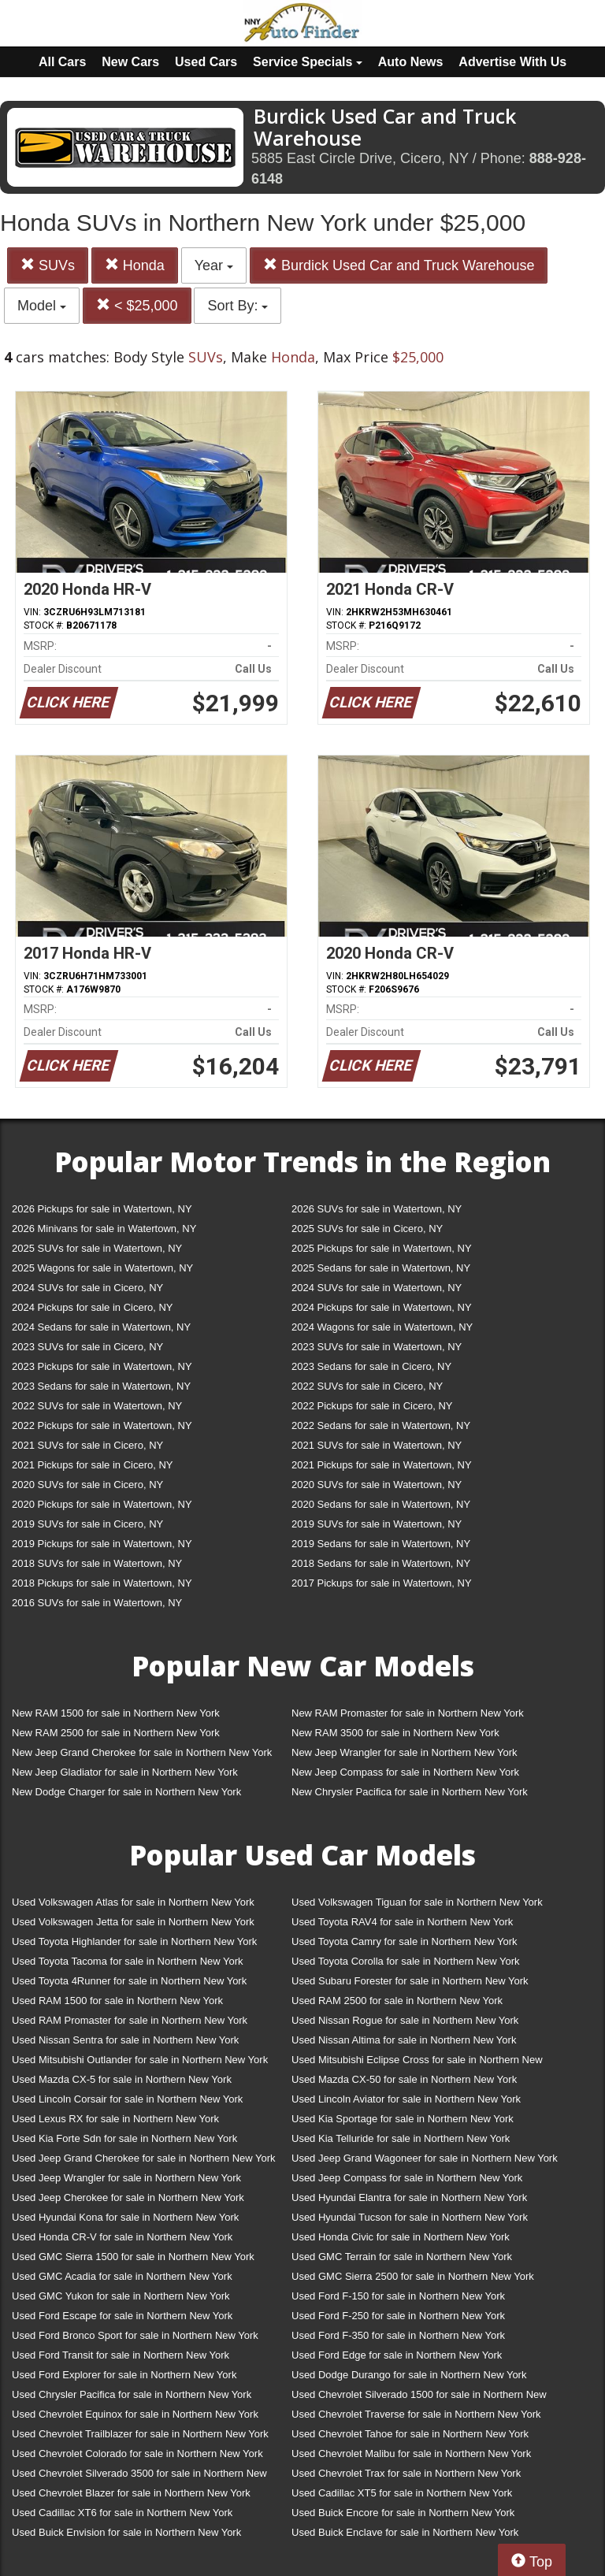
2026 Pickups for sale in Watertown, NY (102, 1209)
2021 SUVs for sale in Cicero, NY (87, 1445)
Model (41, 306)
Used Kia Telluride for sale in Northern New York (400, 2138)
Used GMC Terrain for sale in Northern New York (401, 2256)
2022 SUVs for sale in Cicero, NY (367, 1386)
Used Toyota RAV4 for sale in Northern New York (402, 1922)
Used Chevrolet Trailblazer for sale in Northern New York (140, 2434)
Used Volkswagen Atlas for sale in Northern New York (133, 1902)
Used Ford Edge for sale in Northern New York (396, 2355)
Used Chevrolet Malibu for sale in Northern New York (411, 2453)
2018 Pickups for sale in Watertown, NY (102, 1583)
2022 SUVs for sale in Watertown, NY (97, 1406)
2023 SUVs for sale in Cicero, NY (87, 1347)
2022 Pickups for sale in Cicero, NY (371, 1406)
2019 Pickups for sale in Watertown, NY (102, 1544)
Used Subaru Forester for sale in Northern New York (410, 1981)
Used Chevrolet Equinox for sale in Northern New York (135, 2414)
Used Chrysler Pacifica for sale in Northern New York (131, 2394)
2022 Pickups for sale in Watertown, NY (102, 1425)
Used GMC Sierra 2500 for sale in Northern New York (412, 2276)
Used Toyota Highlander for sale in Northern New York (134, 1941)
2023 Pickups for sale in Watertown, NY (102, 1366)
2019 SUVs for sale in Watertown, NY (376, 1524)
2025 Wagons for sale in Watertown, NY (102, 1268)
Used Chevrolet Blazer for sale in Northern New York (131, 2493)
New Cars (130, 62)
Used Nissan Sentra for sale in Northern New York (125, 2040)
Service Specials (307, 62)
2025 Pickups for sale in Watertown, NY (381, 1248)
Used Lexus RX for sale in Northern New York (115, 2119)
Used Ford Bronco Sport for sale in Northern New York (135, 2335)
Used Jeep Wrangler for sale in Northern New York (126, 2178)
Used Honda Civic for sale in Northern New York (400, 2237)
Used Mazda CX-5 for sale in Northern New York (122, 2079)
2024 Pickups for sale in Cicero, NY (92, 1307)
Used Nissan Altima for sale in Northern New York (403, 2040)
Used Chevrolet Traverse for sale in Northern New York (415, 2414)
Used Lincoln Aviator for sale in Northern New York (406, 2099)
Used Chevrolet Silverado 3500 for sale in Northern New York (139, 2476)
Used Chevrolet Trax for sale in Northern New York (406, 2473)
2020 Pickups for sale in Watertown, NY (102, 1504)
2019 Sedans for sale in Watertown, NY (380, 1544)
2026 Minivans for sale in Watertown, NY (104, 1228)
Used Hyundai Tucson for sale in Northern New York (409, 2217)
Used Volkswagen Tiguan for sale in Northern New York (417, 1902)
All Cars (62, 62)
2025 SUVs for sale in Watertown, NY (97, 1248)
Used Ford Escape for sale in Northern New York (122, 2316)
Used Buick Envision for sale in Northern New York (126, 2532)
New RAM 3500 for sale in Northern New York (395, 1733)
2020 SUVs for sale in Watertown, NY (376, 1484)
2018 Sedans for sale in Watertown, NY (380, 1563)
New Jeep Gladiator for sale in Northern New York (125, 1772)
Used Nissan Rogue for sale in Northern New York (404, 2020)
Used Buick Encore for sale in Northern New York (402, 2512)
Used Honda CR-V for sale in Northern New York (122, 2237)
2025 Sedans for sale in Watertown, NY (380, 1268)
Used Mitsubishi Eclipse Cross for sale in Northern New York (417, 2063)
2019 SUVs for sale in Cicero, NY (87, 1524)
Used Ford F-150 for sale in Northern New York (398, 2296)
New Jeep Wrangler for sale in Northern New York (404, 1752)
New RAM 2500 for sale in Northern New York (116, 1733)
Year (214, 265)
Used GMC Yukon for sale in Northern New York (121, 2296)
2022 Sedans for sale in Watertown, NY (380, 1425)
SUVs (47, 265)
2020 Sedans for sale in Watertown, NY (380, 1504)
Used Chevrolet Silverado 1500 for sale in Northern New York (419, 2398)
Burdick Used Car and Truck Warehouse (398, 265)
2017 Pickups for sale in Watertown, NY (381, 1583)
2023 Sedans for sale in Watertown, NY (101, 1386)
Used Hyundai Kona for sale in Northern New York (125, 2217)
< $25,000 (137, 305)
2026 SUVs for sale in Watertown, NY (376, 1209)
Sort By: (237, 306)
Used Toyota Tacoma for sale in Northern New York (127, 1961)
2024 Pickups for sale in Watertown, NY (381, 1307)
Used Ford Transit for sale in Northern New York (120, 2355)
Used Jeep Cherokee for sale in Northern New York (128, 2197)
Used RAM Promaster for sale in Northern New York (129, 2020)
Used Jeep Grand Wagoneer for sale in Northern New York (424, 2158)
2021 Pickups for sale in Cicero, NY (92, 1465)
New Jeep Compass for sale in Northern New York (405, 1772)
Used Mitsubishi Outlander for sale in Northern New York (140, 2060)
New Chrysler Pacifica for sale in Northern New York (409, 1792)
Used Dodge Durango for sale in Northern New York (408, 2375)
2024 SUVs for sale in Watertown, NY (376, 1288)
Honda (135, 265)
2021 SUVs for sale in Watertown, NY (376, 1445)
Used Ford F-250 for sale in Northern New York (398, 2316)
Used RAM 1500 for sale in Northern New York (117, 2000)
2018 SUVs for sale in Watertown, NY (97, 1563)
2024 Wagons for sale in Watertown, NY (382, 1327)
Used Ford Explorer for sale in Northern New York (124, 2375)
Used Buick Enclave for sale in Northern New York (404, 2532)
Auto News (411, 62)
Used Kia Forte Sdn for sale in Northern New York (124, 2138)
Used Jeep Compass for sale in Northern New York (406, 2178)
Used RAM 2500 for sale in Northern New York (397, 2000)
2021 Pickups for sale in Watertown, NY (381, 1465)
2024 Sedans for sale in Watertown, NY (101, 1327)
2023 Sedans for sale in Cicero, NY (371, 1366)
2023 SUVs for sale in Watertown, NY (376, 1347)
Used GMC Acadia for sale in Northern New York (122, 2276)
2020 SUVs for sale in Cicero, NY (87, 1484)
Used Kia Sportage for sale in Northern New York (402, 2119)
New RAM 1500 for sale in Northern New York (116, 1713)
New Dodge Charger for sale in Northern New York (126, 1792)
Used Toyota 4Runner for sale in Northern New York (129, 1981)
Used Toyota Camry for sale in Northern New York (404, 1941)
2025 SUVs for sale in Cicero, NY (367, 1228)
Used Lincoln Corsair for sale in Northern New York (127, 2099)
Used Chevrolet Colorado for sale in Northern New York (137, 2453)
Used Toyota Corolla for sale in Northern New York (405, 1961)
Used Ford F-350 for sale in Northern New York (398, 2335)
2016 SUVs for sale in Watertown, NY (97, 1603)
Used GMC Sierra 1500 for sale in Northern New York (133, 2256)
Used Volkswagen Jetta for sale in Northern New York (133, 1922)
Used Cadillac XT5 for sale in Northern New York (401, 2493)
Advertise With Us (512, 62)
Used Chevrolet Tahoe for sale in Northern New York (410, 2434)
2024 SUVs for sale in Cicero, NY (87, 1288)
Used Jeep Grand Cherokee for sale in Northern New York (144, 2158)
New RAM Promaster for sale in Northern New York (407, 1713)
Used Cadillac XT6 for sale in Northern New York (122, 2512)
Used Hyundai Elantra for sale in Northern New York (409, 2197)
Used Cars (206, 62)
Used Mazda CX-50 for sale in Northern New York (404, 2079)
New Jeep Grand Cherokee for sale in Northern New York (142, 1752)
